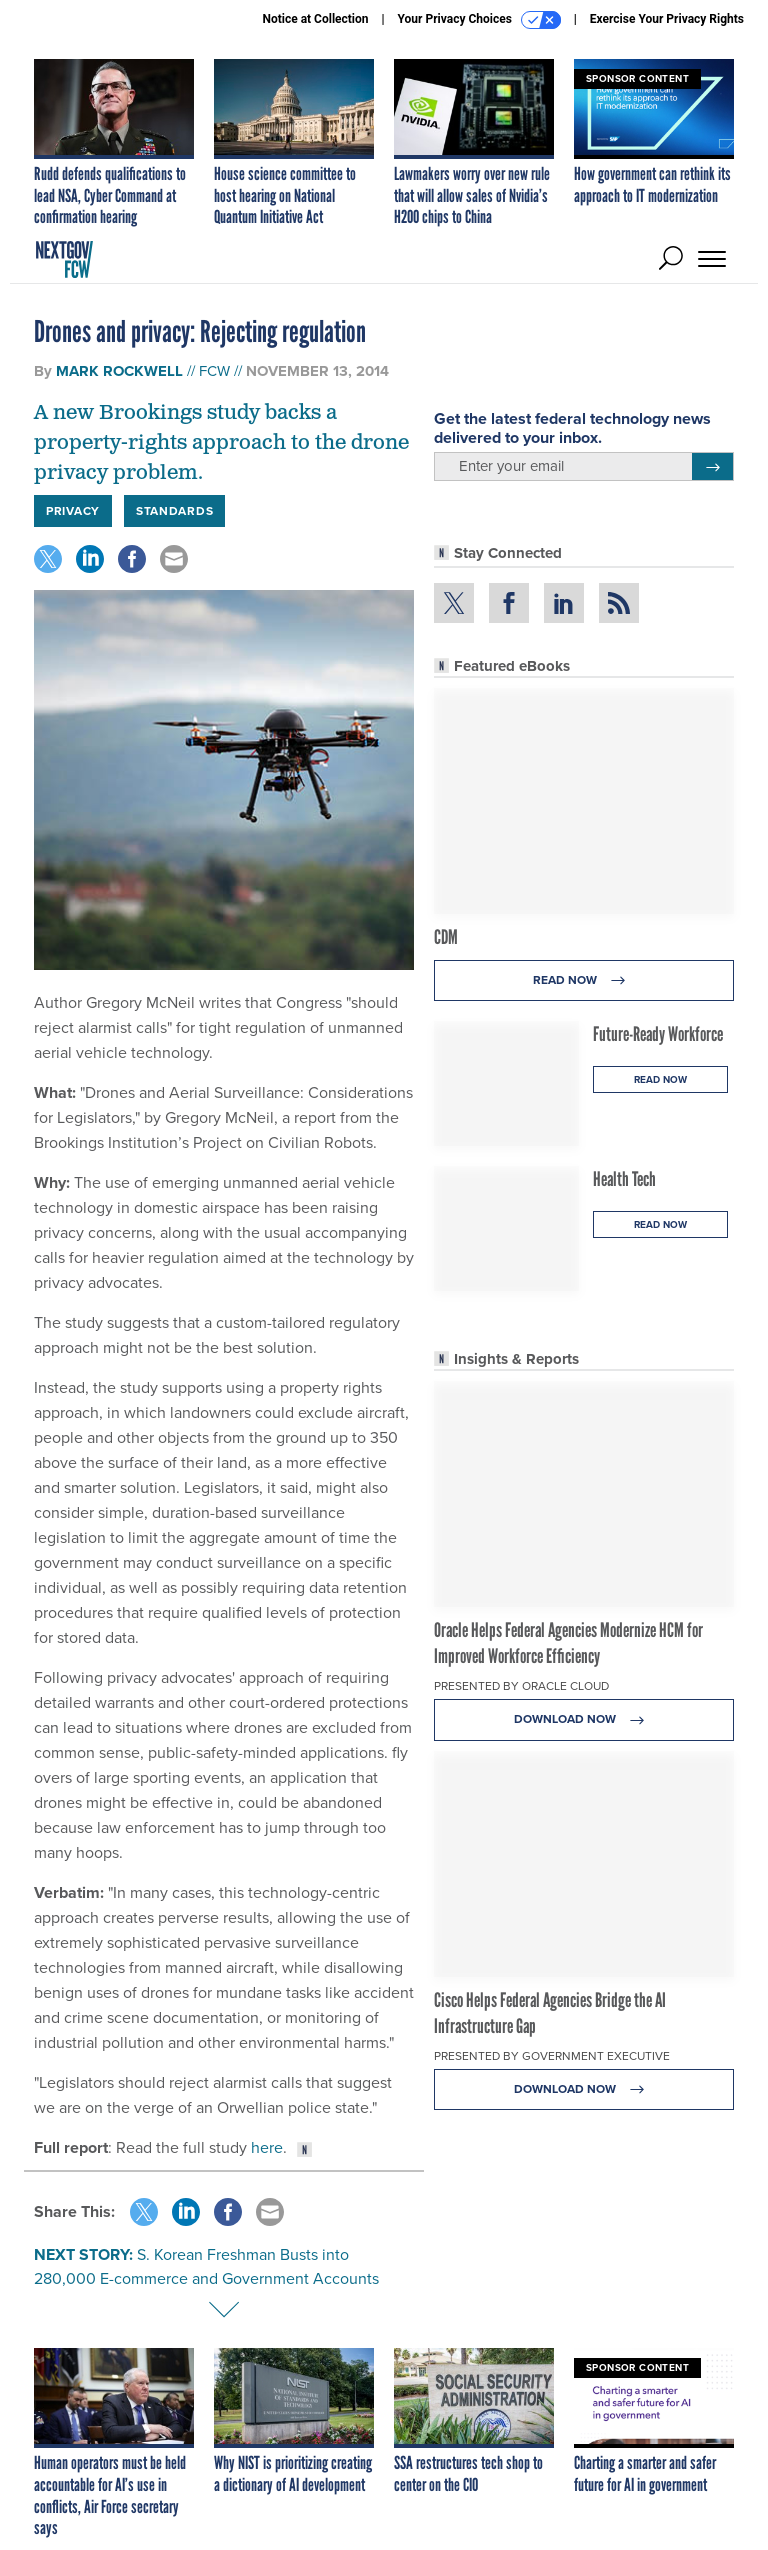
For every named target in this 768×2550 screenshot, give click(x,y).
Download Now (584, 1719)
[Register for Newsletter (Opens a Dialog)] (712, 467)
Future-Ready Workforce (658, 1034)
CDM (446, 937)
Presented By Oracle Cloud (521, 1686)
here (267, 2147)
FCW (214, 371)
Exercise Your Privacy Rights (667, 19)
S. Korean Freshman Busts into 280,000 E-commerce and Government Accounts (206, 2266)
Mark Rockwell (119, 371)
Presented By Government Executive (552, 2056)
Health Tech (624, 1179)
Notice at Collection (315, 19)
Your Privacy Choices (479, 20)
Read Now (584, 980)
